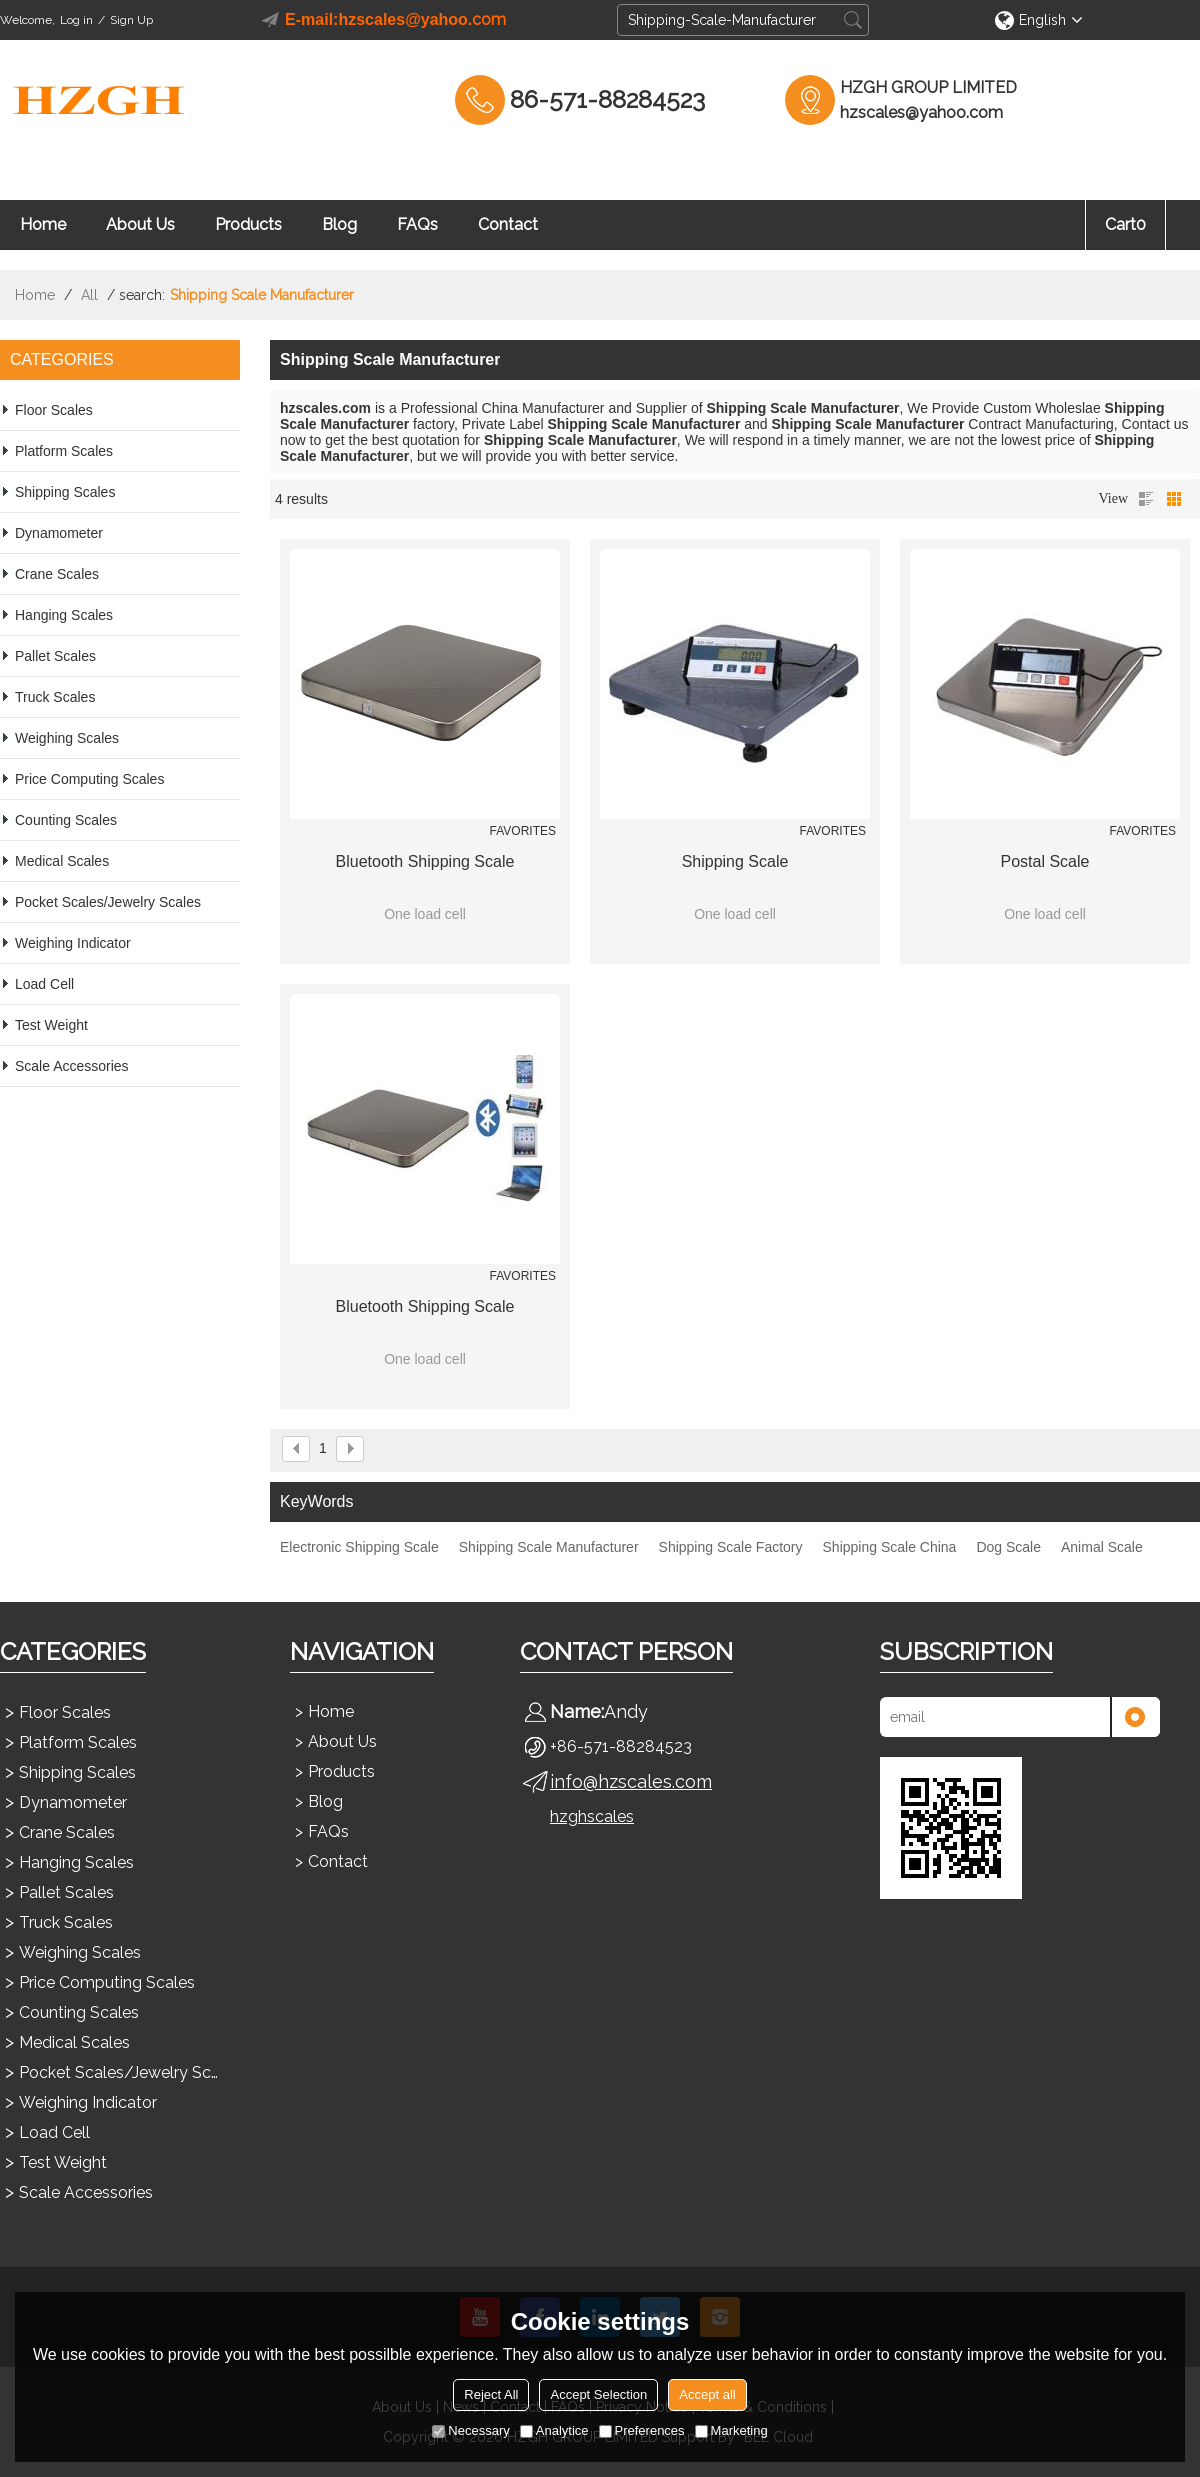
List (1146, 499)
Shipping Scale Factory (731, 1547)
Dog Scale (1008, 1547)
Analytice (554, 2430)
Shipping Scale (735, 861)
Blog (339, 224)
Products (248, 224)
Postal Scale (1045, 861)
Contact (508, 224)
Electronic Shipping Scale (359, 1547)
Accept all (707, 2394)
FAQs (417, 224)
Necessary (470, 2430)
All (89, 295)
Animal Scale (1102, 1547)
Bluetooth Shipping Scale (425, 861)
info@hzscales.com (631, 1781)
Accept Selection (598, 2394)
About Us (140, 224)
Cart (1125, 224)
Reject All (491, 2394)
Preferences (642, 2430)
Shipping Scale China (890, 1547)
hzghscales (592, 1816)
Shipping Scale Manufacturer (549, 1547)
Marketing (731, 2430)
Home (43, 224)
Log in (76, 20)
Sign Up (131, 20)
